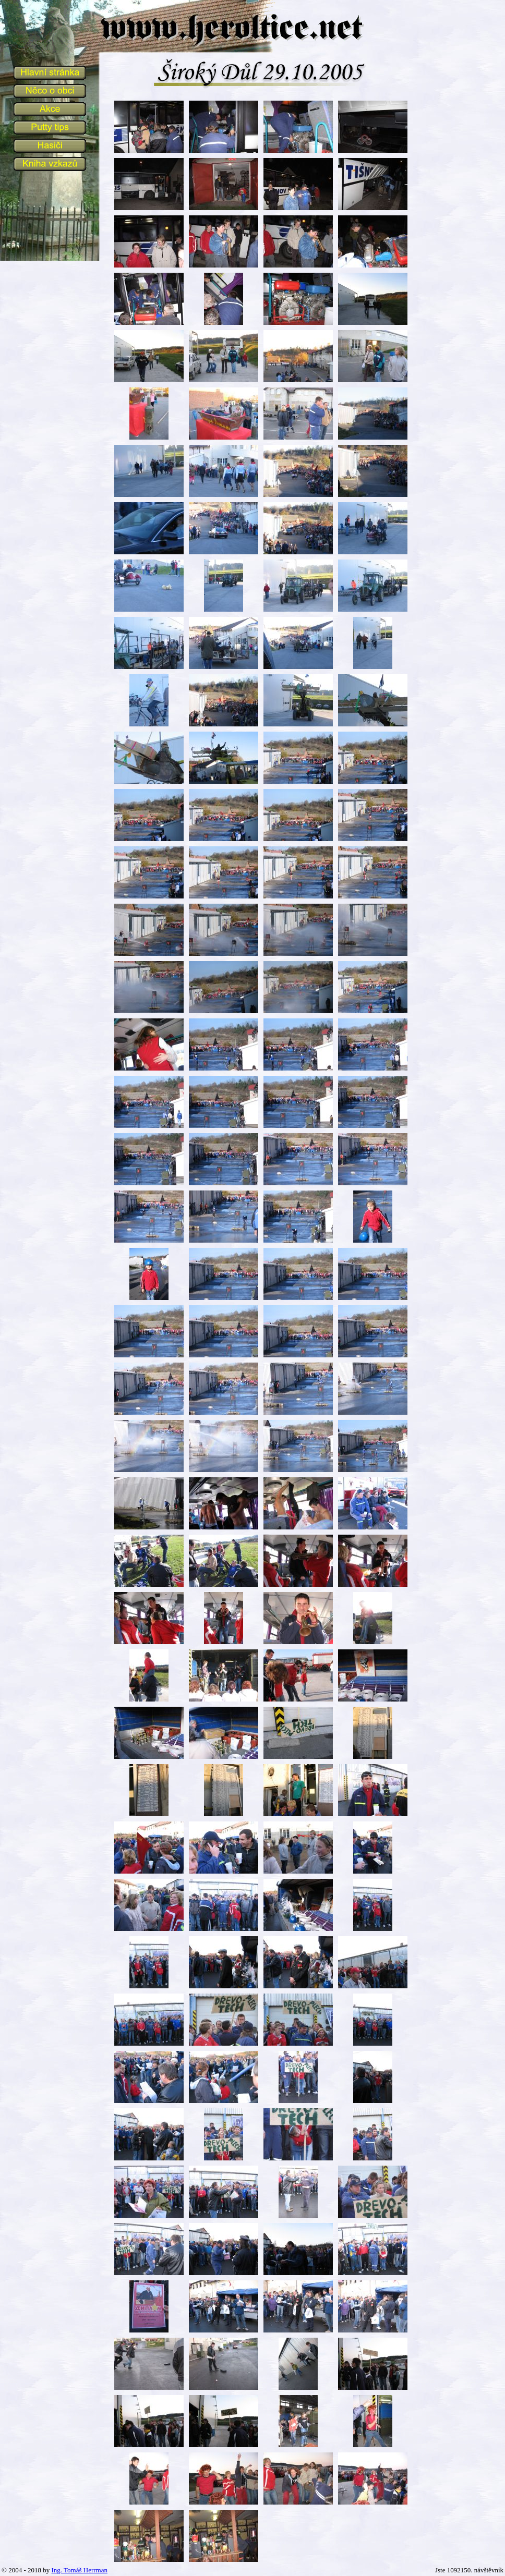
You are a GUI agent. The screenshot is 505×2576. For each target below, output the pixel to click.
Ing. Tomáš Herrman (79, 2570)
